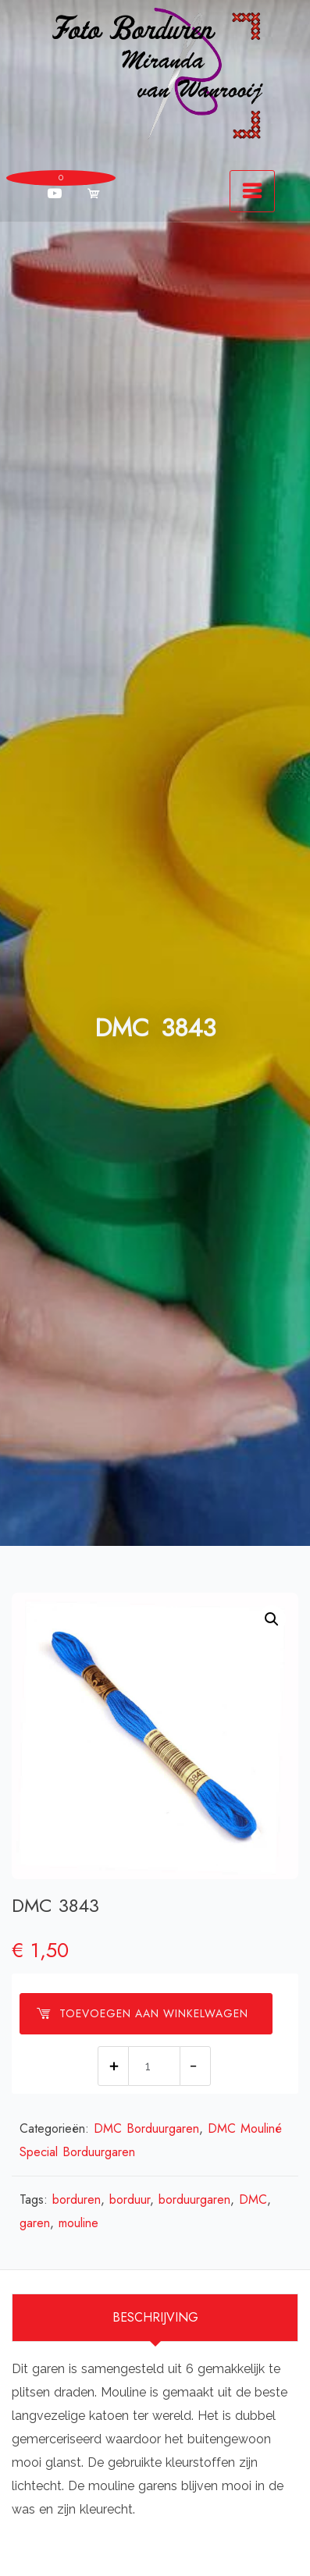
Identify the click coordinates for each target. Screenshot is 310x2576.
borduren (76, 2199)
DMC (253, 2199)
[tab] (155, 2318)
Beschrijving (155, 2317)
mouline (78, 2223)
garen (35, 2223)
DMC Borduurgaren (146, 2128)
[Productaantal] (154, 2066)
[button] (272, 1619)
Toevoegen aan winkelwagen (142, 2013)
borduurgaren (194, 2199)
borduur (129, 2199)
